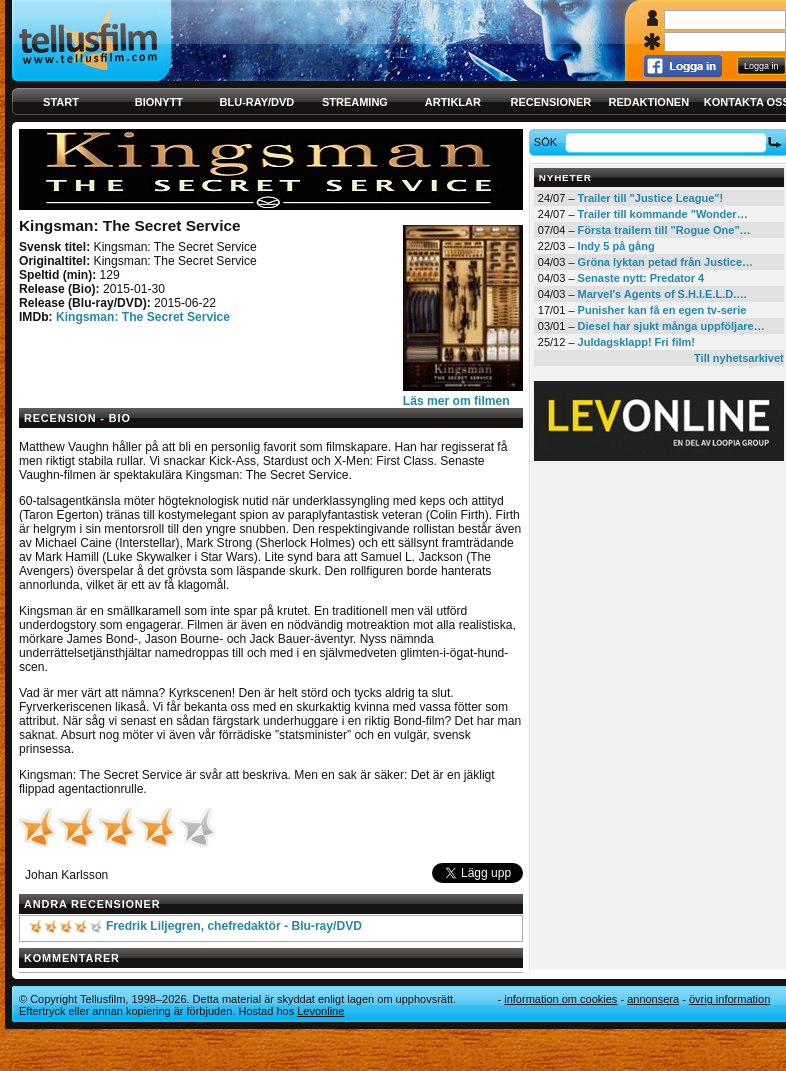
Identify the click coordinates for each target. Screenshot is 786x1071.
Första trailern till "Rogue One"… (664, 230)
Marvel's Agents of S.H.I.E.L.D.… (663, 294)
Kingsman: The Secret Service (143, 317)
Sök (548, 142)
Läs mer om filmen (456, 401)
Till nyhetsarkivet (739, 358)
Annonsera (653, 999)
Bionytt (159, 102)
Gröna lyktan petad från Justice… (665, 262)
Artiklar (453, 102)
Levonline (320, 1011)
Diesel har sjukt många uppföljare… (671, 326)
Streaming (355, 102)
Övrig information (729, 999)
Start (61, 102)
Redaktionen (648, 102)
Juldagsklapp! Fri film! (636, 342)
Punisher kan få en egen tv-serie (662, 310)
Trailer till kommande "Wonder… (663, 214)
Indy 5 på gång (616, 246)
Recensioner (550, 102)
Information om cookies (560, 999)
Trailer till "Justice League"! (651, 198)
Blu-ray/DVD (257, 102)
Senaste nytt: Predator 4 (641, 278)
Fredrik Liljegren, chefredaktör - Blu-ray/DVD (234, 926)
